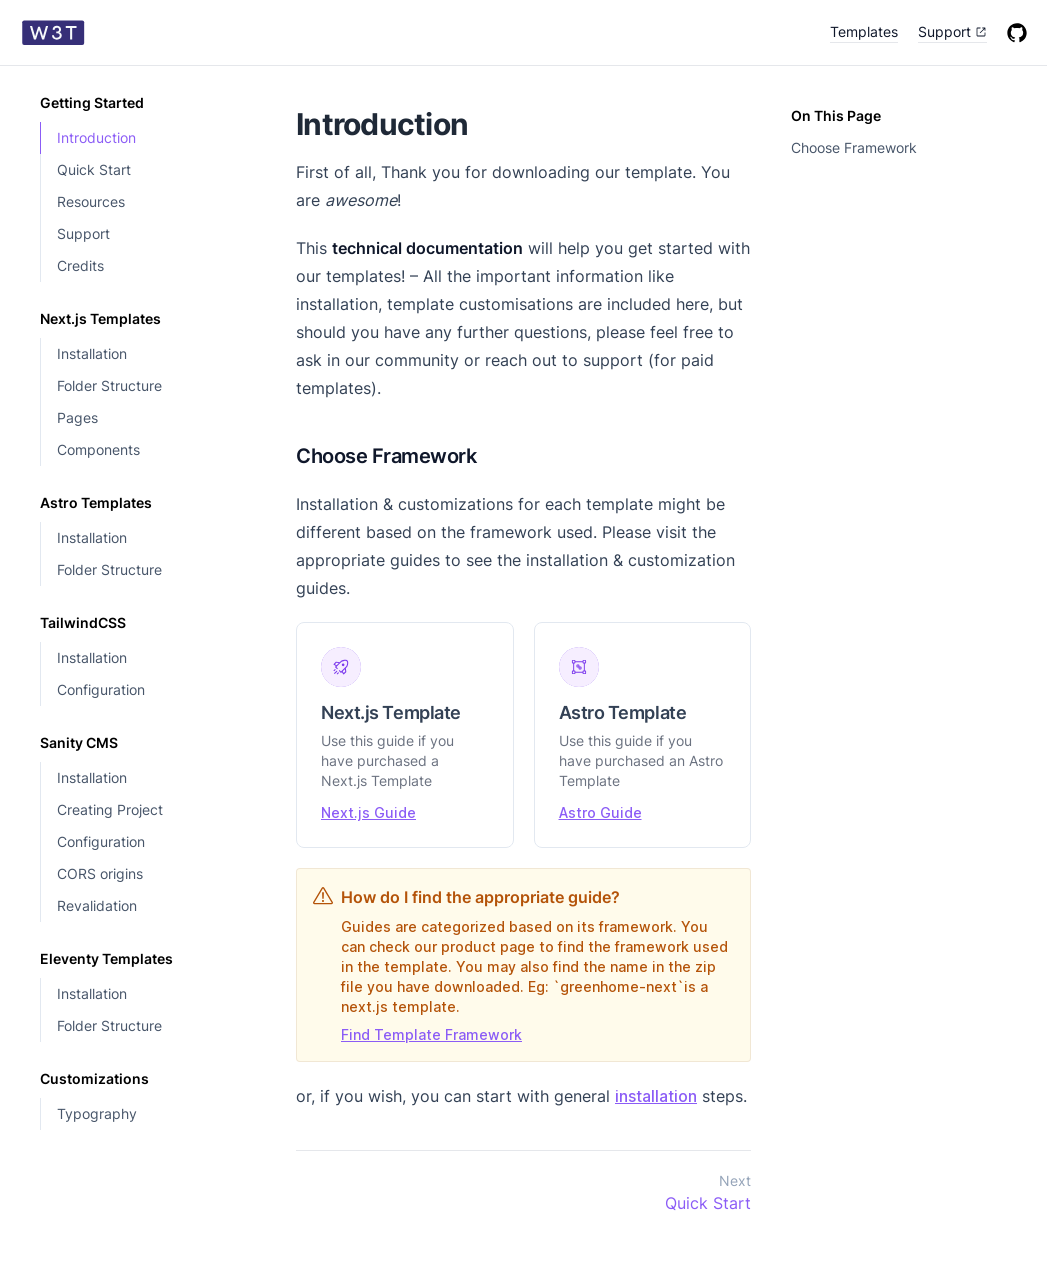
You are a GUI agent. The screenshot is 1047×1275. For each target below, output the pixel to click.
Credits (80, 265)
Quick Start (94, 169)
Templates (864, 31)
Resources (91, 201)
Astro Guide (600, 812)
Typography (97, 1113)
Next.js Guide (368, 812)
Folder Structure (109, 385)
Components (98, 449)
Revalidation (97, 905)
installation (656, 1096)
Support (83, 233)
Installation (92, 353)
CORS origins (100, 873)
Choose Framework (854, 147)
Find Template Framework (431, 1034)
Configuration (101, 689)
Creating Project (110, 809)
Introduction (96, 137)
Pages (77, 417)
